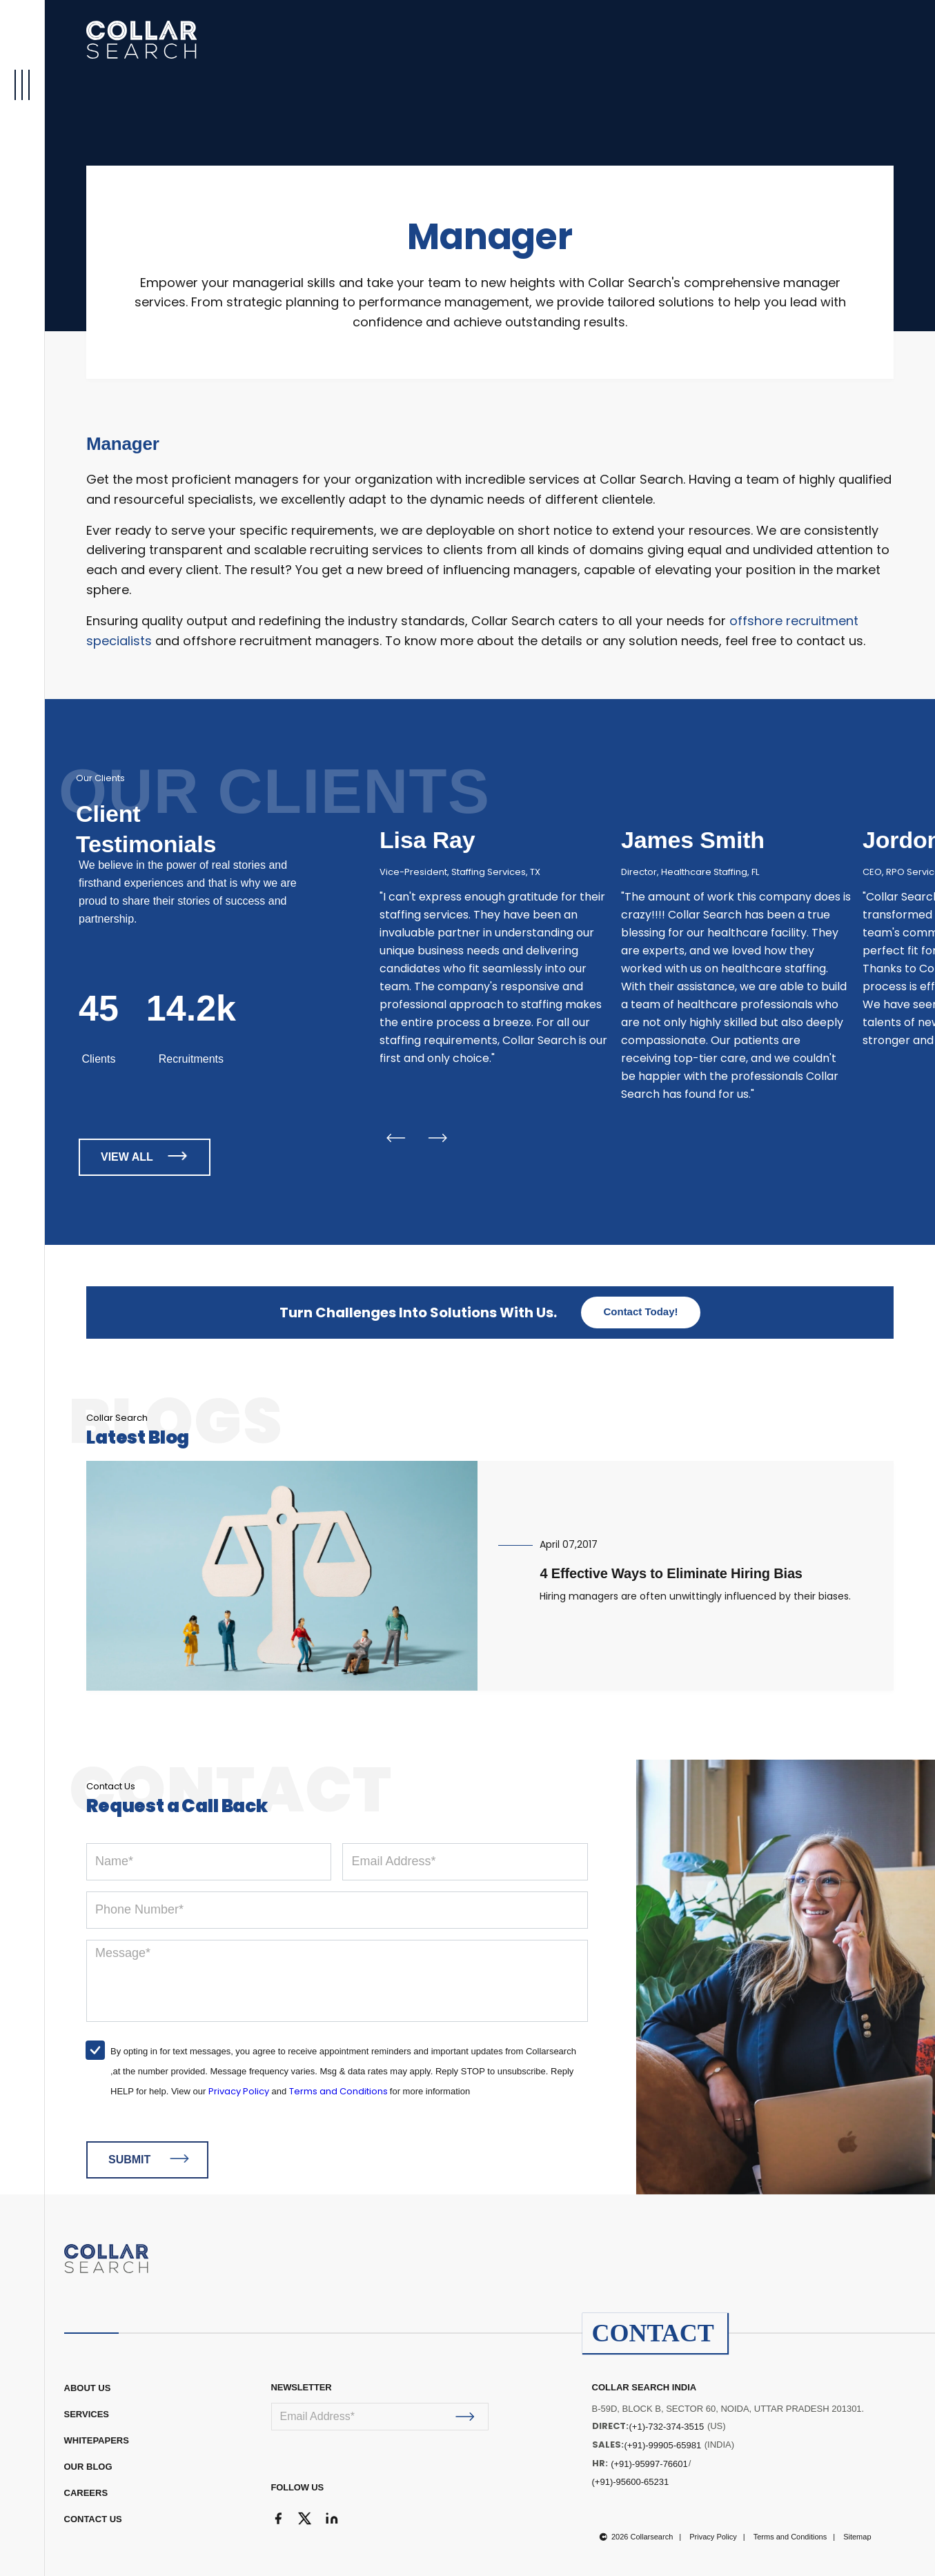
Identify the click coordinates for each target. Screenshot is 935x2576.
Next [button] (438, 1138)
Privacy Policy (238, 2091)
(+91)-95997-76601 (649, 2464)
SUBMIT (149, 2158)
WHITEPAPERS (96, 2440)
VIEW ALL (147, 1156)
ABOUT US (87, 2388)
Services (87, 2414)
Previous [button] (395, 1138)
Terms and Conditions (339, 2091)
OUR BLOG (88, 2466)
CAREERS (86, 2493)
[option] (495, 941)
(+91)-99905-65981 (663, 2445)
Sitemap (857, 2537)
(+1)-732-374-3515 (667, 2426)
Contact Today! (640, 1311)
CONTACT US (93, 2519)
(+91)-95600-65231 (630, 2482)
